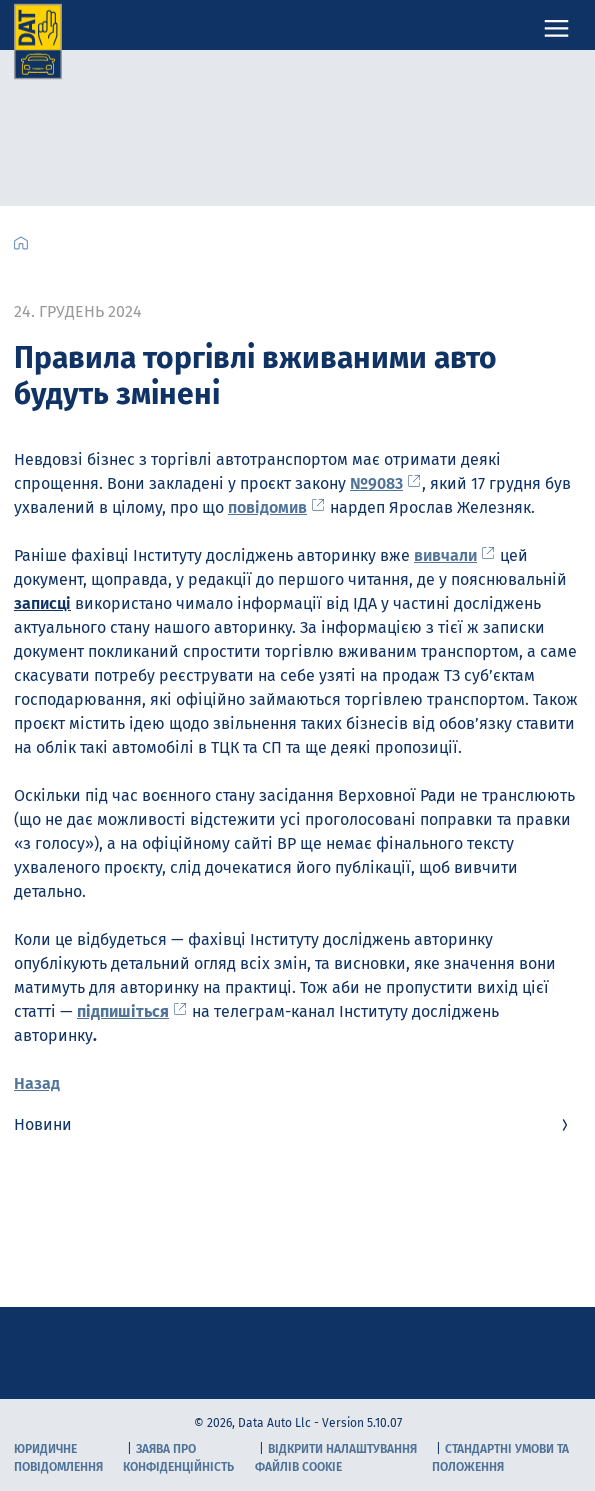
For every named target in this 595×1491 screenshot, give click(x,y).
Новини (293, 1124)
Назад (37, 1083)
